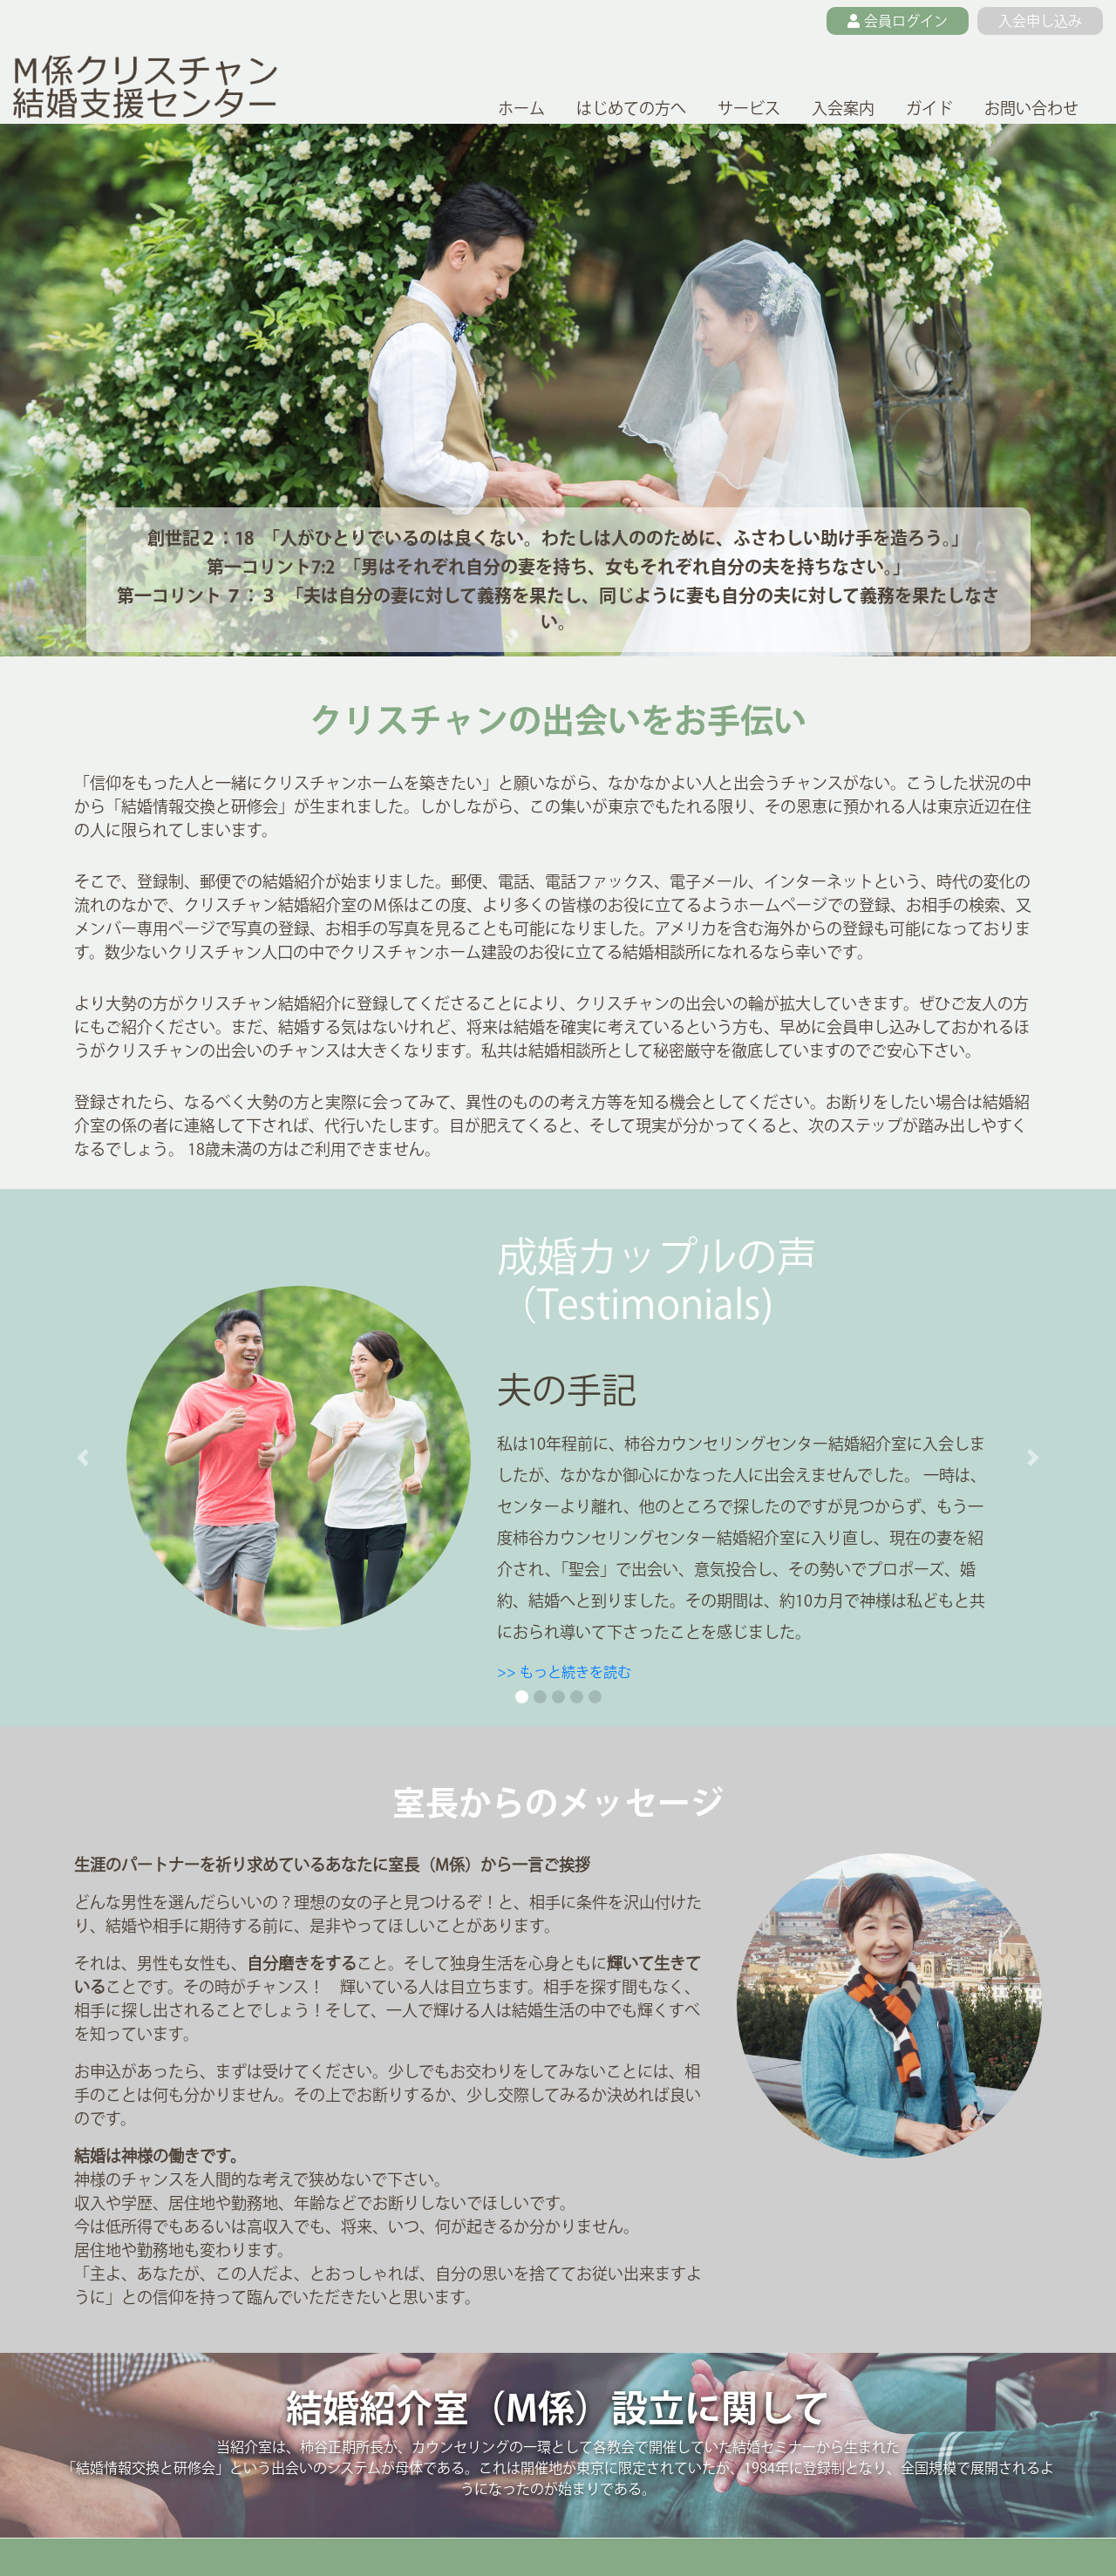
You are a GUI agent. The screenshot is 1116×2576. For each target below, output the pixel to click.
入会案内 (843, 108)
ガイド (929, 108)
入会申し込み (1040, 21)
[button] (83, 1457)
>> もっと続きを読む (564, 1672)
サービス (749, 108)
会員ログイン (897, 21)
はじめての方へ (631, 108)
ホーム (521, 108)
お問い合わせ (1031, 108)
